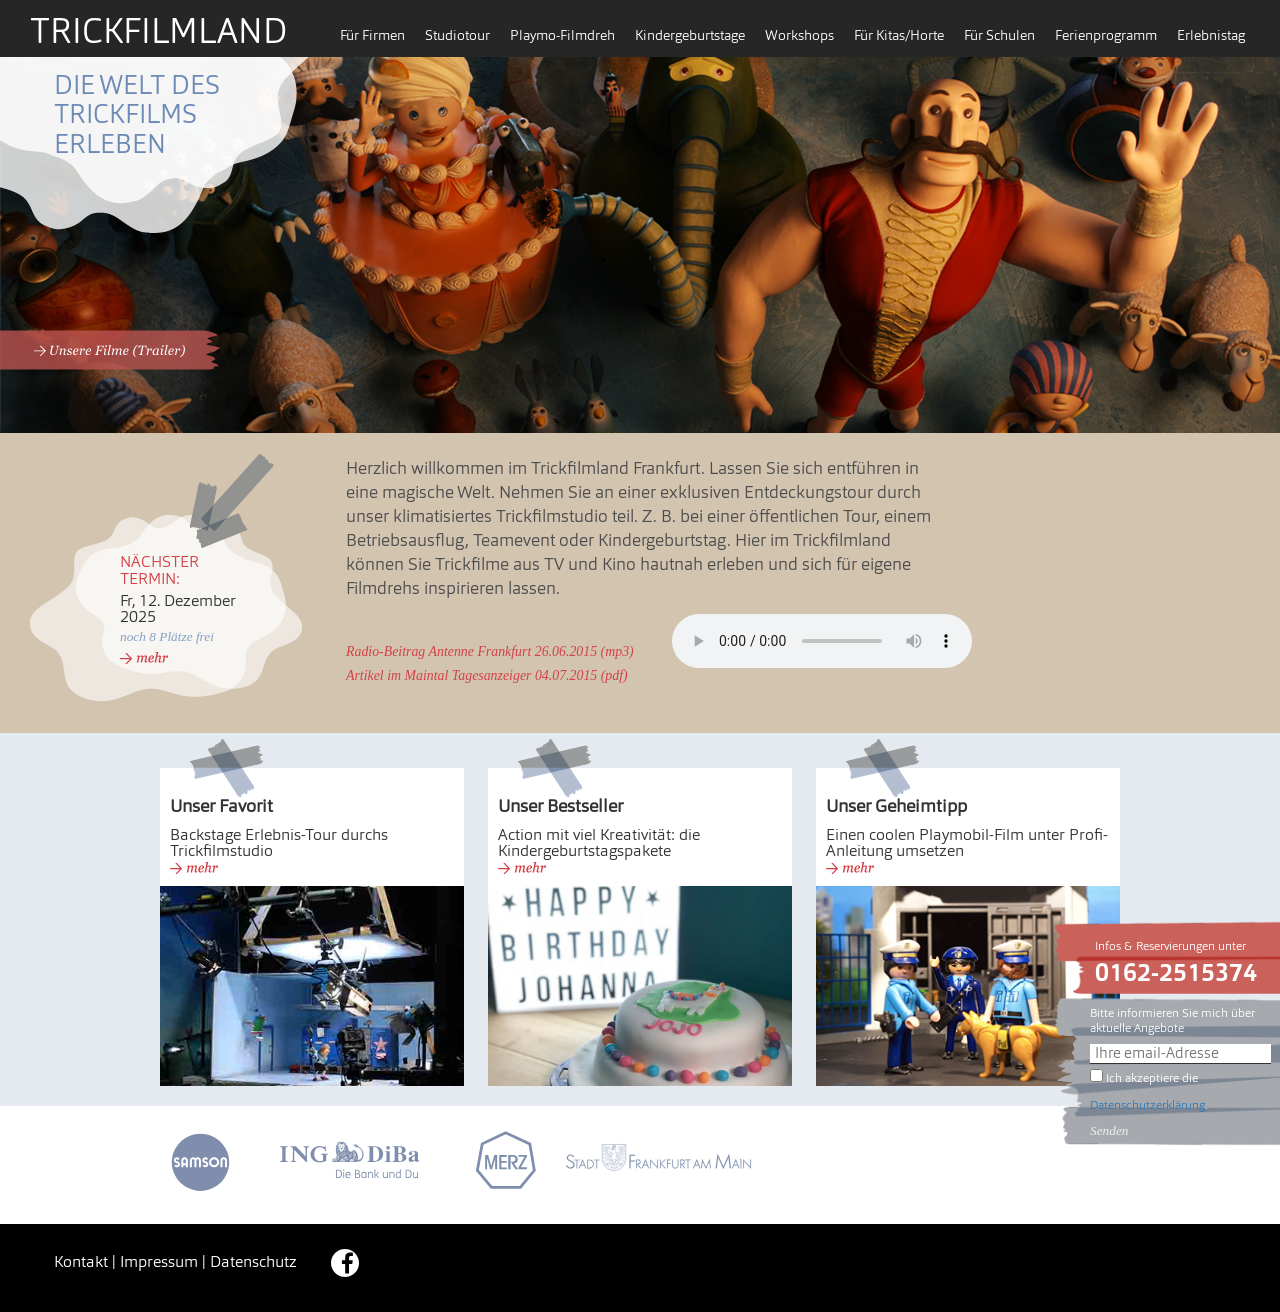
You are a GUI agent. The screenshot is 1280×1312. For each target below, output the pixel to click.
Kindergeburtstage (690, 36)
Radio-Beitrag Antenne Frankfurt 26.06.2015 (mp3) (490, 651)
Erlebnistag (1211, 36)
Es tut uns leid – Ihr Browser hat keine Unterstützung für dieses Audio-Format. (822, 641)
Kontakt (81, 1263)
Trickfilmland (158, 34)
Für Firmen (372, 36)
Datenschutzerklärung (1147, 1106)
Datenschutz (253, 1263)
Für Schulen (999, 36)
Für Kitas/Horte (899, 36)
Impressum (159, 1263)
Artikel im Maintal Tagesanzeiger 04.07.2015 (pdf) (487, 675)
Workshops (799, 36)
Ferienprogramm (1106, 36)
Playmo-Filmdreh (562, 36)
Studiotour (457, 36)
